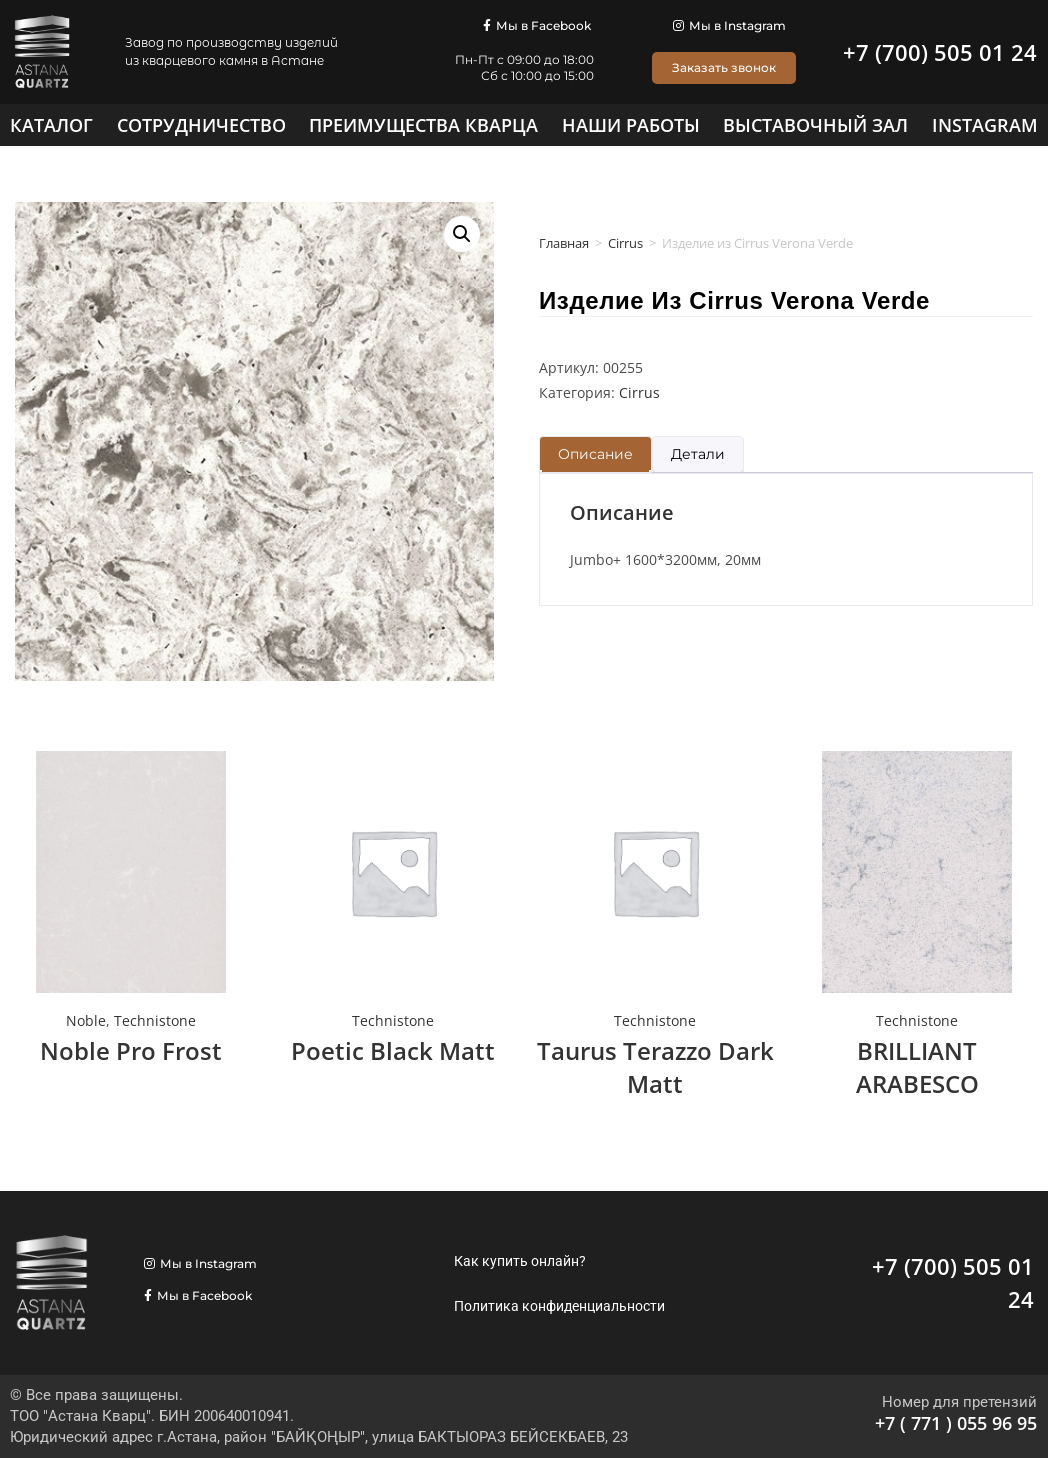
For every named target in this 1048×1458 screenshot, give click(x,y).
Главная (564, 243)
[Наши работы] (631, 125)
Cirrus (625, 243)
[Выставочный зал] (815, 125)
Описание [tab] (595, 454)
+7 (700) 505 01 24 (940, 52)
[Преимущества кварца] (423, 125)
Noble (86, 1020)
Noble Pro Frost (131, 1050)
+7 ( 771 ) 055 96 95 (956, 1423)
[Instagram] (985, 125)
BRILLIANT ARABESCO (917, 1067)
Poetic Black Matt (393, 1050)
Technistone (155, 1020)
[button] (462, 234)
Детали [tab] (698, 454)
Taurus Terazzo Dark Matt (655, 1067)
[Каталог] (51, 125)
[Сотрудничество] (201, 125)
